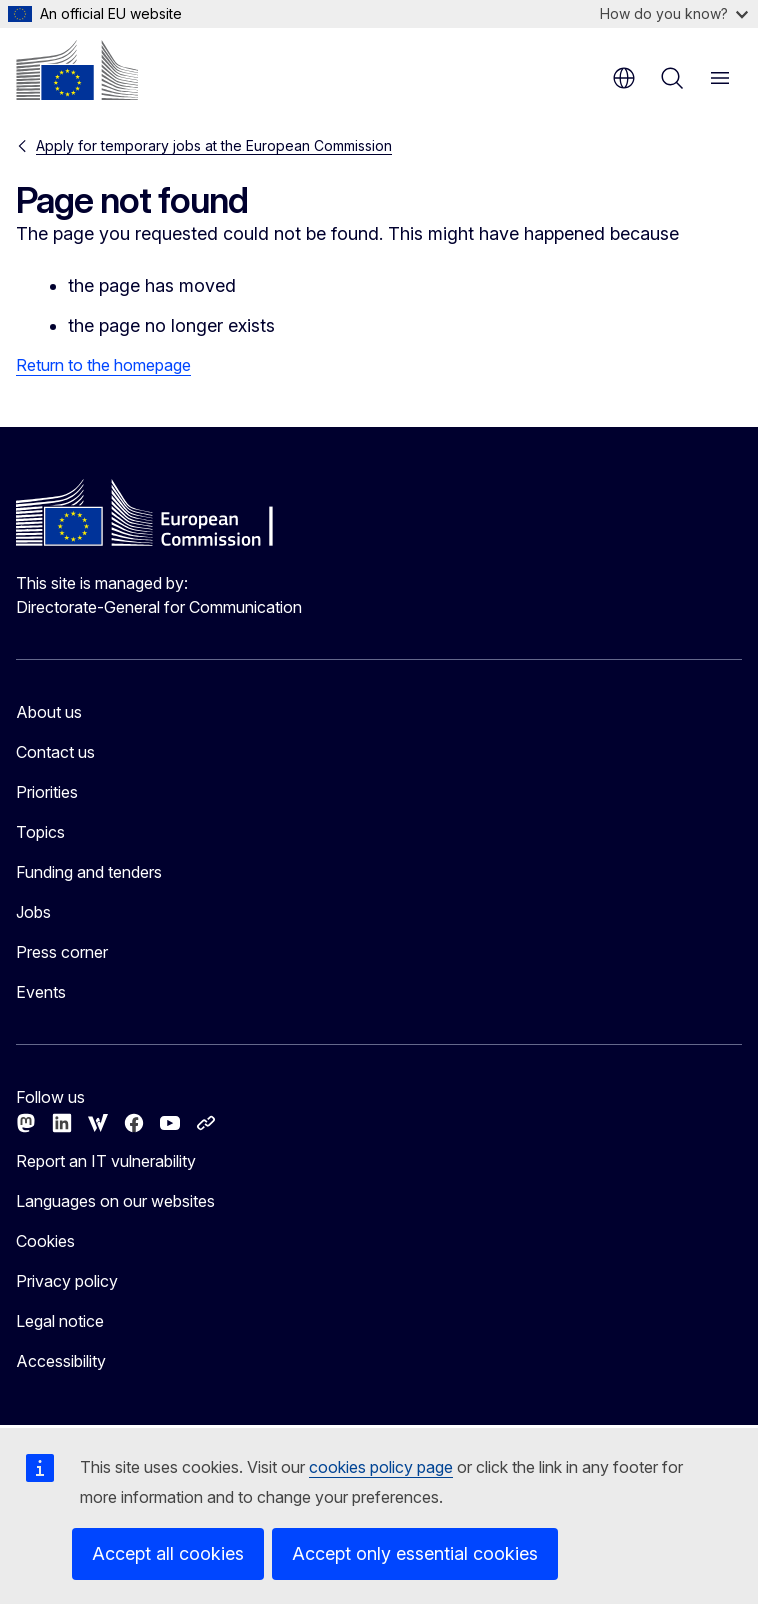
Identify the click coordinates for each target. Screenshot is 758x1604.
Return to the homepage (103, 365)
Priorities (47, 792)
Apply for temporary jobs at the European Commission (214, 145)
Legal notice (60, 1321)
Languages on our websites (115, 1201)
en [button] (624, 78)
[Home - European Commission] (77, 70)
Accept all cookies (168, 1553)
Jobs (33, 912)
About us (49, 712)
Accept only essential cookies (415, 1553)
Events (41, 992)
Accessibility (61, 1361)
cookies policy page (381, 1467)
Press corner (62, 952)
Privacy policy (67, 1281)
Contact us (55, 752)
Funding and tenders (89, 872)
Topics (40, 832)
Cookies (45, 1241)
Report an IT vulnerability (106, 1161)
